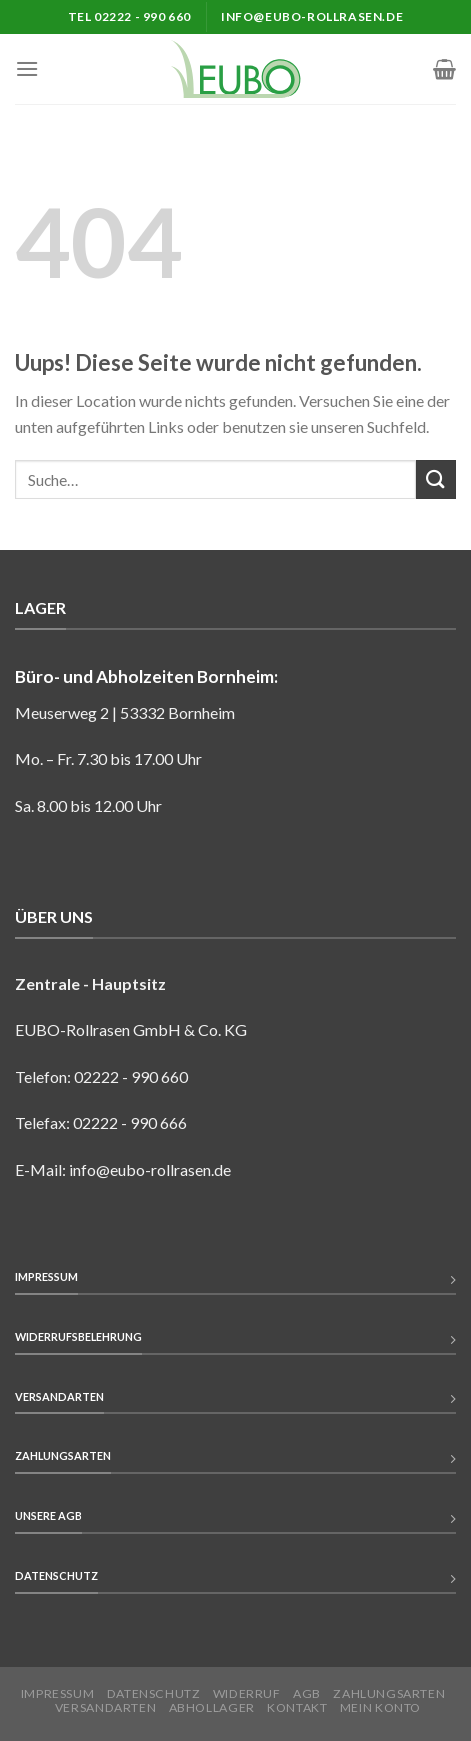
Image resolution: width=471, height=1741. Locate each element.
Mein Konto (380, 1707)
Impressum (58, 1693)
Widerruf (247, 1693)
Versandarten (105, 1707)
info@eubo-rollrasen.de (150, 1169)
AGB (307, 1693)
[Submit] (436, 479)
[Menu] (27, 68)
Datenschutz (154, 1693)
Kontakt (297, 1707)
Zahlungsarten (389, 1693)
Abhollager (212, 1707)
